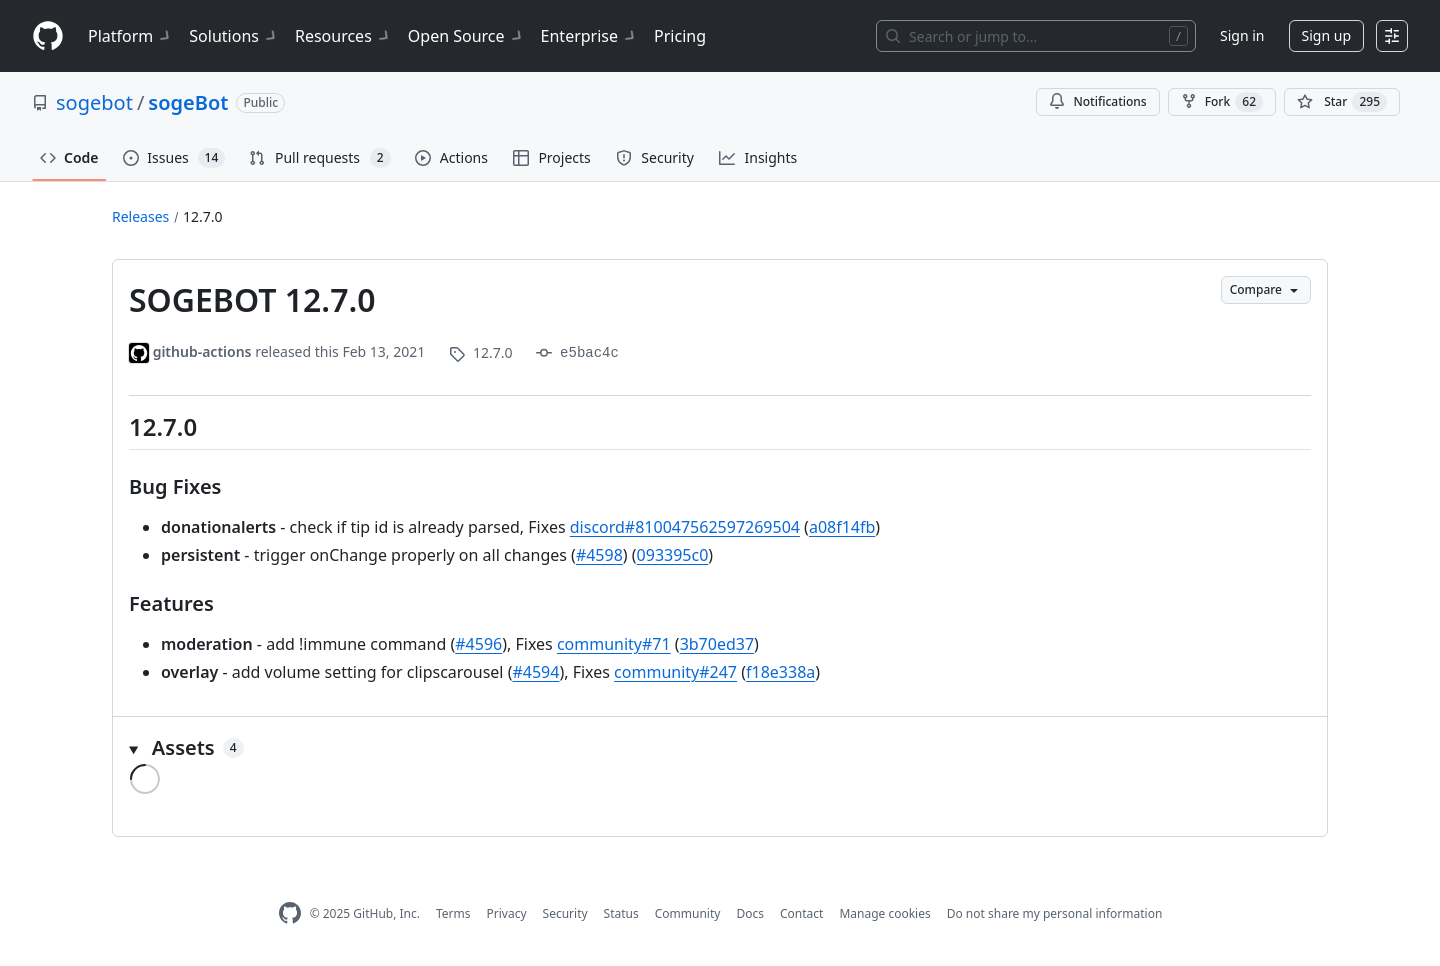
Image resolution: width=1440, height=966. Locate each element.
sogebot (94, 102)
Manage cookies (884, 913)
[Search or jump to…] (1036, 36)
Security (565, 913)
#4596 (478, 644)
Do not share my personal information (1055, 913)
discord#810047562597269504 (685, 527)
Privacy (507, 913)
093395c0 (673, 555)
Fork (1222, 102)
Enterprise (589, 36)
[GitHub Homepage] (290, 913)
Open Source (466, 36)
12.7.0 (203, 216)
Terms (453, 913)
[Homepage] (48, 36)
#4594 (535, 672)
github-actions (202, 351)
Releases (140, 216)
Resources (343, 36)
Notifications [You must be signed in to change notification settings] (1097, 101)
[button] (720, 748)
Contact (801, 913)
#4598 (599, 555)
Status (621, 913)
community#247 (675, 672)
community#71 (614, 644)
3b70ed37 (717, 644)
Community (688, 913)
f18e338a (780, 672)
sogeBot (188, 102)
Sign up (1326, 35)
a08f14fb (842, 527)
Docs (750, 913)
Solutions (234, 36)
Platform (130, 36)
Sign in (1242, 35)
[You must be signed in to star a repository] (1342, 102)
